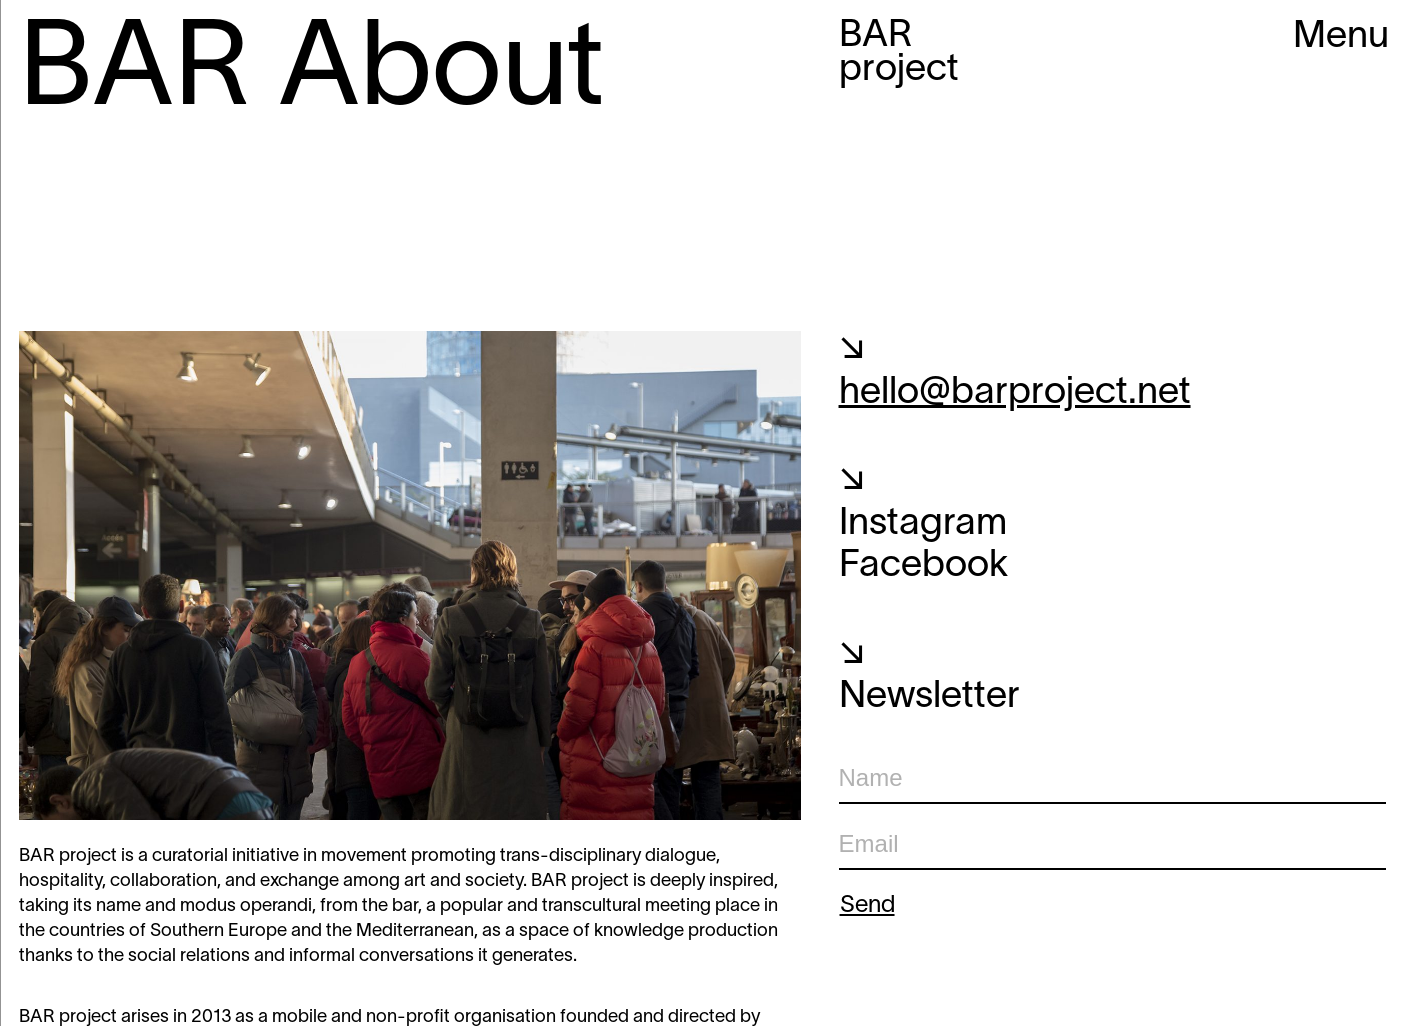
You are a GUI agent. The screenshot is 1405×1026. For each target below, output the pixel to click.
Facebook (923, 566)
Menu (1341, 37)
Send (867, 906)
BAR (899, 54)
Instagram (923, 524)
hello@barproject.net (1015, 393)
